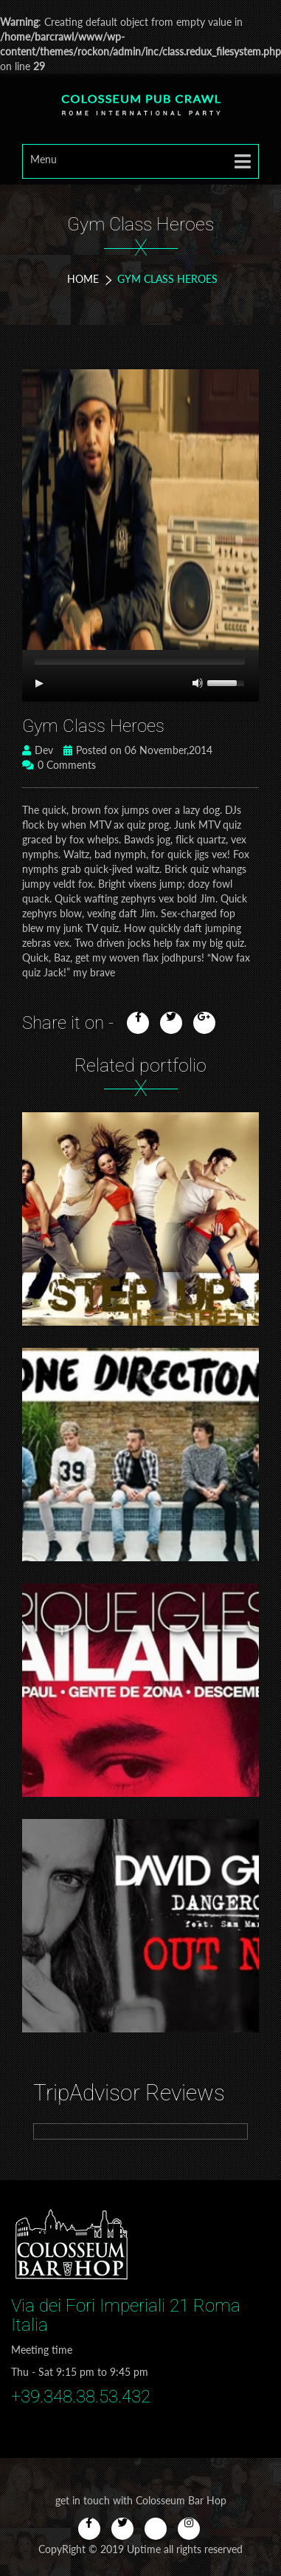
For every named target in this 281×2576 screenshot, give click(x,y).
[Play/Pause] (39, 683)
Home (83, 279)
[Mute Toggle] (198, 683)
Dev (37, 750)
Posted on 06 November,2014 (137, 750)
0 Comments (59, 764)
